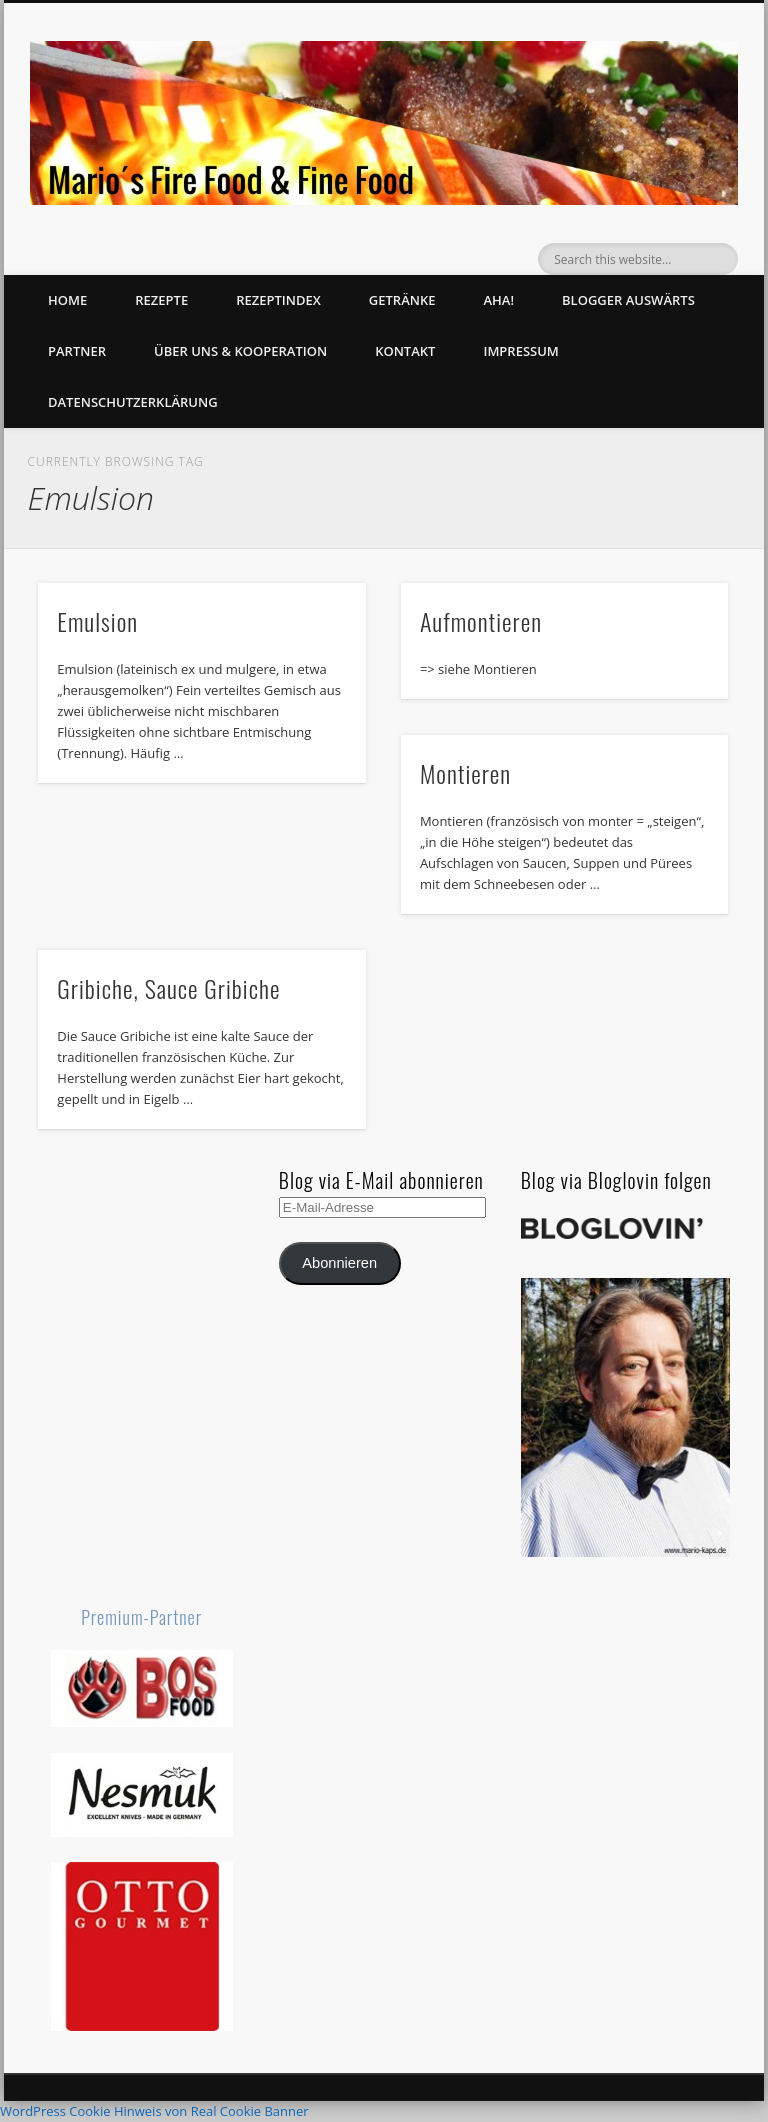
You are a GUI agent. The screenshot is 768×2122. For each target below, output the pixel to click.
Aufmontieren (481, 621)
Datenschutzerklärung (133, 402)
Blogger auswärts (628, 300)
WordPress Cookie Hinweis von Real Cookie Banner (154, 2111)
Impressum (520, 351)
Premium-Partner (141, 1617)
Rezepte (161, 300)
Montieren (465, 773)
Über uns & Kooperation (240, 351)
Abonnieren (339, 1263)
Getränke (402, 300)
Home (67, 300)
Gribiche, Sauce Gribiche (168, 988)
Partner (77, 351)
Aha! (498, 300)
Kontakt (405, 351)
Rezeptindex (278, 300)
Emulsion (97, 621)
